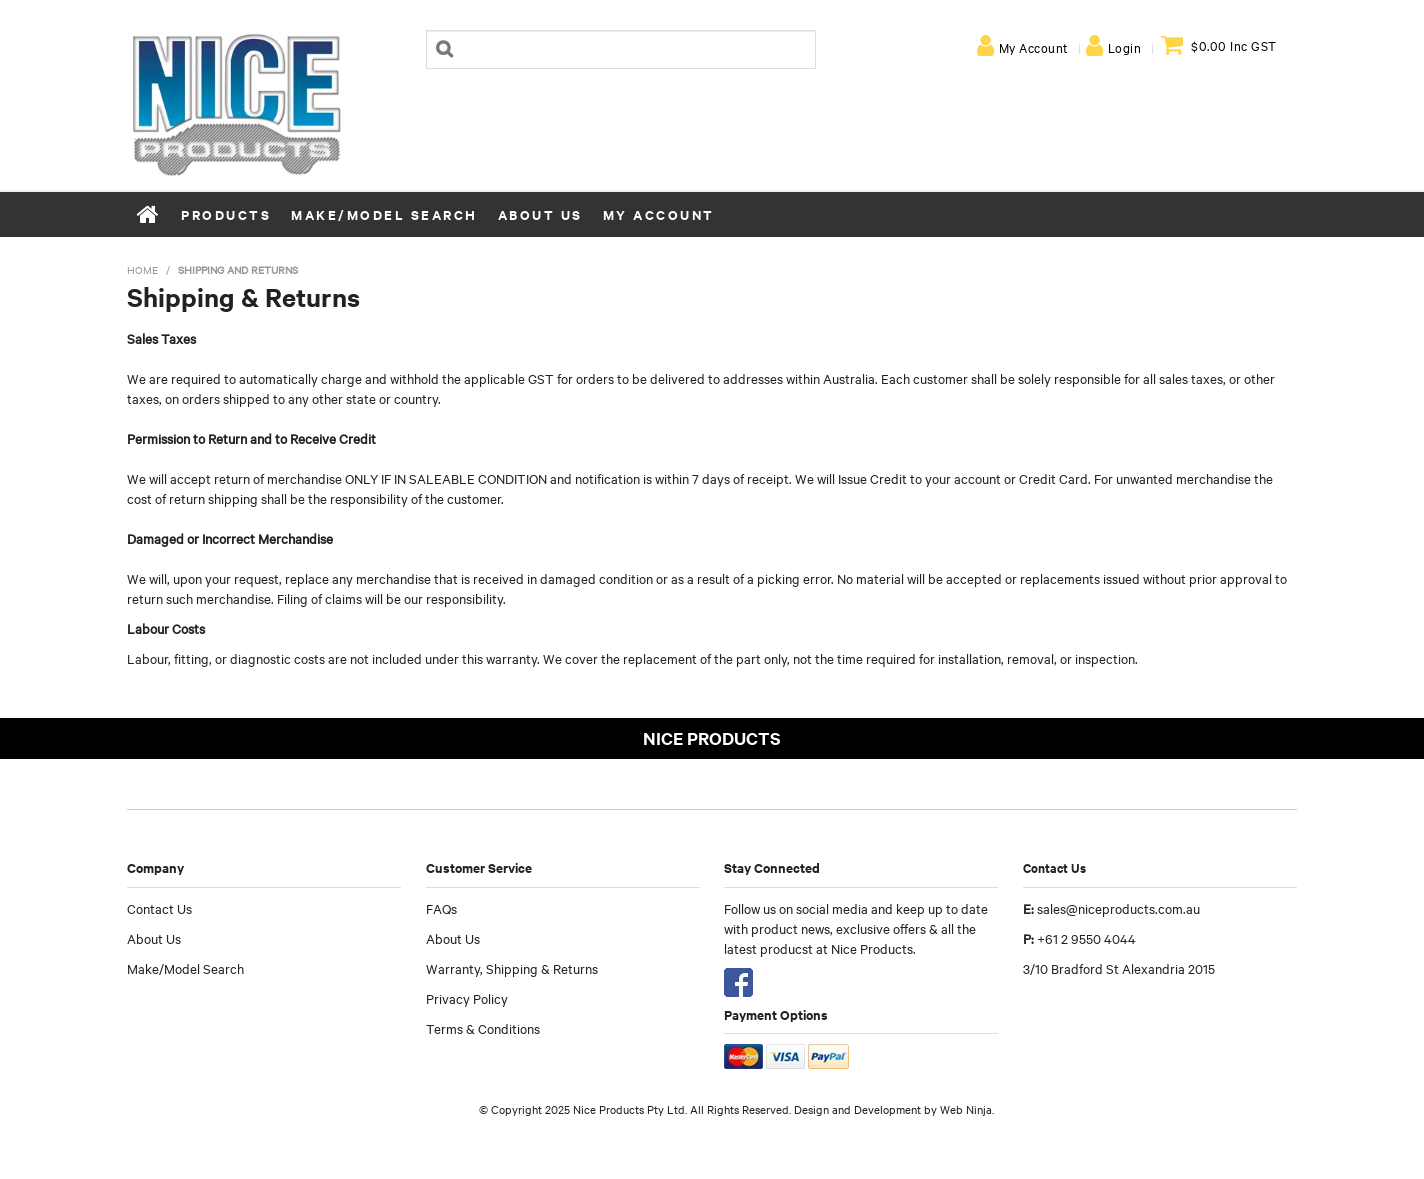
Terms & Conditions (483, 1028)
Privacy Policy (467, 998)
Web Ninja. (967, 1109)
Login (1125, 47)
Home (149, 214)
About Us (540, 214)
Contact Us (159, 908)
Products (226, 214)
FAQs (441, 908)
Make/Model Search (384, 214)
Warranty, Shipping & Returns (512, 968)
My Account (1033, 47)
